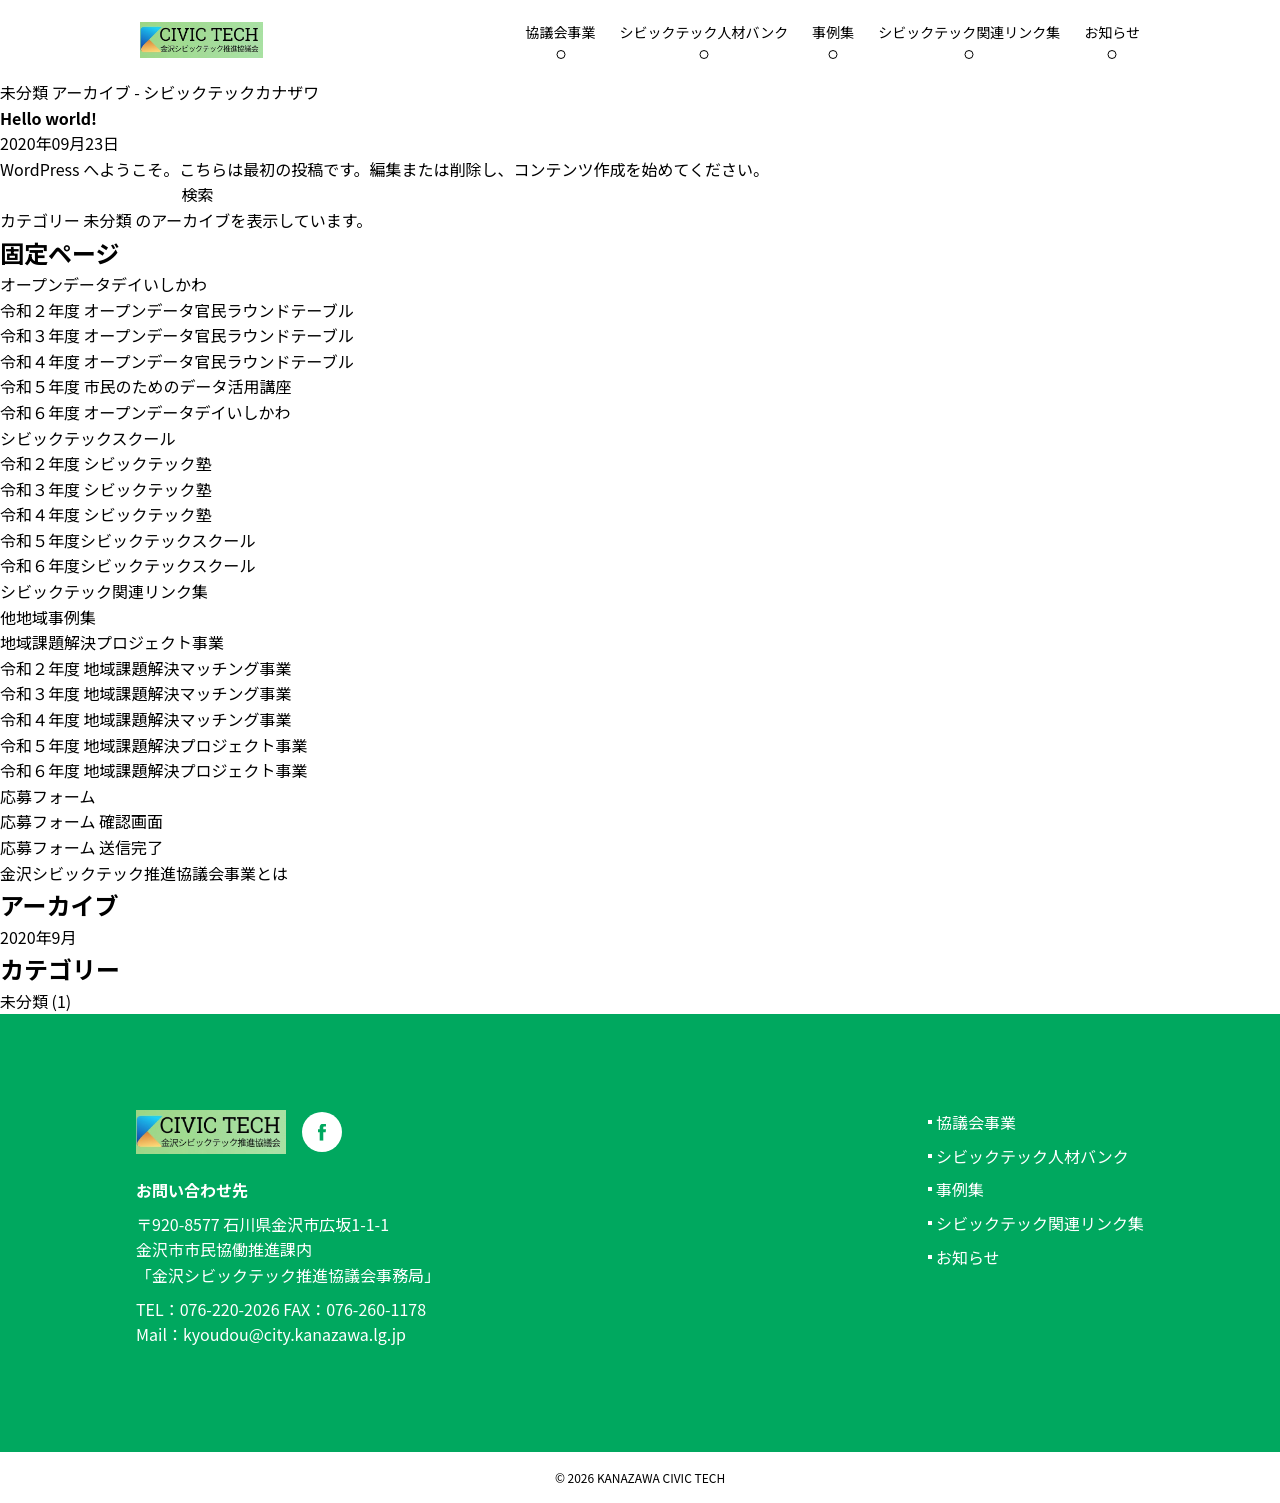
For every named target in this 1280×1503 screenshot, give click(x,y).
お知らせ (1112, 32)
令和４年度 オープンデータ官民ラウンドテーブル (177, 361)
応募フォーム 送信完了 (81, 847)
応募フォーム (48, 796)
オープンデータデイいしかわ (103, 284)
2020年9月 (38, 937)
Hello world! (48, 118)
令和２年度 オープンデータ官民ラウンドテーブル (177, 310)
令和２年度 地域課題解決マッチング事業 (146, 668)
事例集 (833, 32)
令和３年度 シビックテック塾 (106, 489)
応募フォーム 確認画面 (81, 821)
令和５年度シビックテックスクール (128, 540)
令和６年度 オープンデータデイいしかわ (145, 412)
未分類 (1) (35, 1001)
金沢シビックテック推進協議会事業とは (144, 873)
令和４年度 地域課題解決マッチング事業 (146, 719)
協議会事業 (976, 1122)
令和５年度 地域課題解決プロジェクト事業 (154, 745)
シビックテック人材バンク (704, 32)
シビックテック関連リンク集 (969, 32)
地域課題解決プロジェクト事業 (112, 642)
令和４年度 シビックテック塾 (106, 514)
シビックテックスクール (88, 438)
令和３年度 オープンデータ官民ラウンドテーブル (177, 335)
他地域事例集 (48, 617)
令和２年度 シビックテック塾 (106, 463)
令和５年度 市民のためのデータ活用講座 (146, 386)
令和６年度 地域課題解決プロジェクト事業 (154, 770)
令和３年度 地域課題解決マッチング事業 (146, 693)
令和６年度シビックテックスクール (128, 565)
